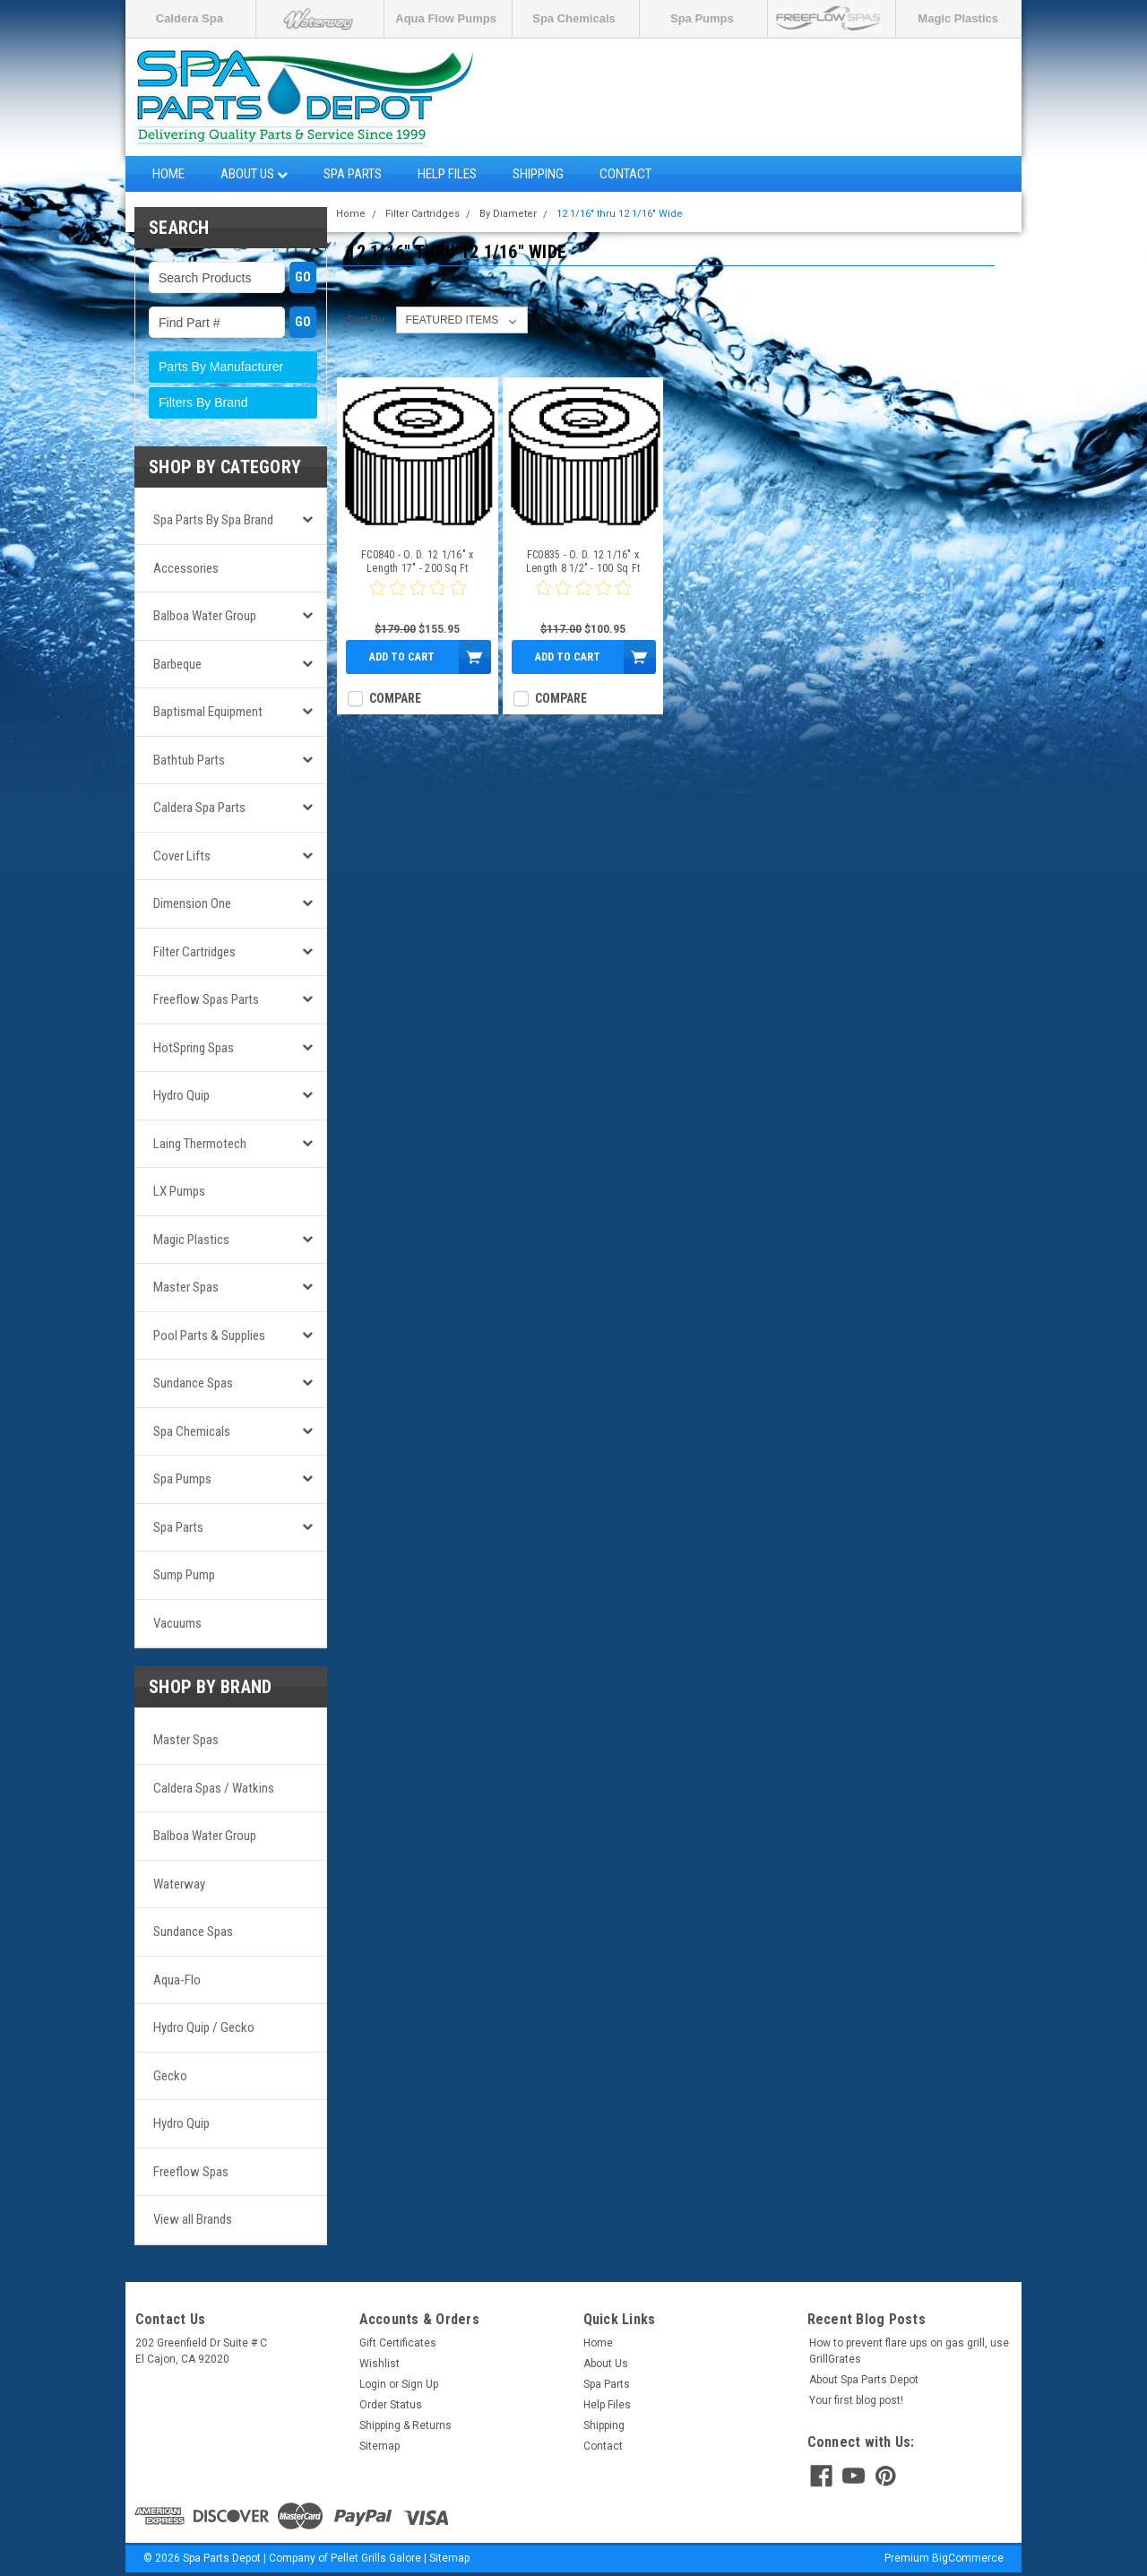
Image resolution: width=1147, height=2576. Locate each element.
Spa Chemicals (574, 18)
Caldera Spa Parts (199, 808)
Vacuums (177, 1623)
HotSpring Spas (193, 1048)
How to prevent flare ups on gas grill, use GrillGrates (909, 2351)
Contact (625, 174)
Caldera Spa (189, 18)
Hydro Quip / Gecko (203, 2027)
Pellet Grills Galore (376, 2558)
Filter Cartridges (194, 952)
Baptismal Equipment (208, 712)
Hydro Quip (181, 1095)
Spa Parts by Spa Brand (213, 520)
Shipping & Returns (405, 2425)
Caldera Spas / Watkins (213, 1788)
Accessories (186, 568)
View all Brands (192, 2219)
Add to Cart (401, 656)
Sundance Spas (193, 1383)
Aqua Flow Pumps (445, 18)
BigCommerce (968, 2558)
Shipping (538, 174)
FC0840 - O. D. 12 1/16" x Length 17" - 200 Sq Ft (417, 562)
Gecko (170, 2076)
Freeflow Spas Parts (206, 999)
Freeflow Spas (191, 2172)
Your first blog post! (856, 2400)
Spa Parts (352, 174)
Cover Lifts (182, 856)
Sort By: (366, 319)
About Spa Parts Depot (863, 2379)
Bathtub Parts (189, 760)
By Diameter (508, 214)
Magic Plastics (958, 18)
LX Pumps (179, 1191)
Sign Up (419, 2384)
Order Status (390, 2405)
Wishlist (379, 2363)
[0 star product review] (417, 598)
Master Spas (186, 1287)
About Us (254, 174)
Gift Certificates (397, 2343)
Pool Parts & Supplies (209, 1335)
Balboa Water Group (204, 616)
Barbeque (177, 664)
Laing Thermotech (199, 1144)
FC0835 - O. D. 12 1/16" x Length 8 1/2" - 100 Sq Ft (583, 562)
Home (168, 174)
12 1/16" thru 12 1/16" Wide (619, 214)
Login (372, 2384)
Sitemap (379, 2446)
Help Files (447, 174)
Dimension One (192, 903)
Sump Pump (184, 1575)
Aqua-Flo (177, 1980)
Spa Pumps (702, 18)
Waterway (179, 1884)
